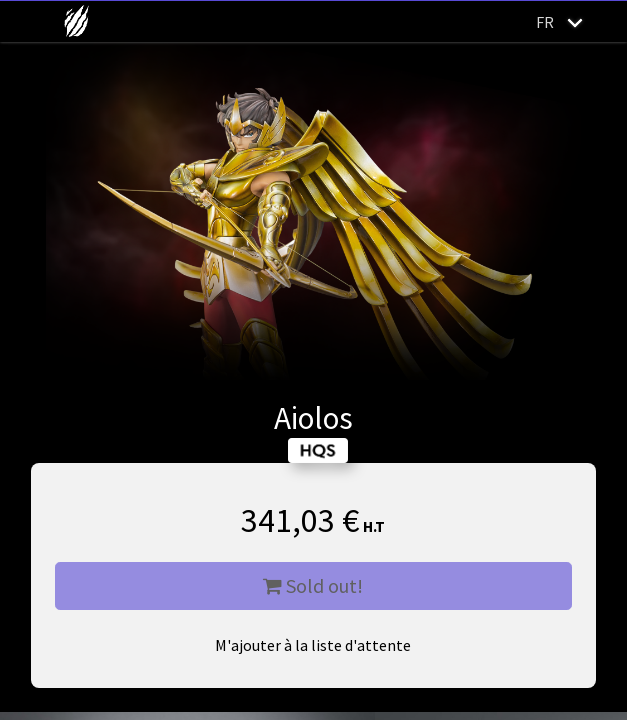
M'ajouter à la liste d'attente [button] (313, 645)
